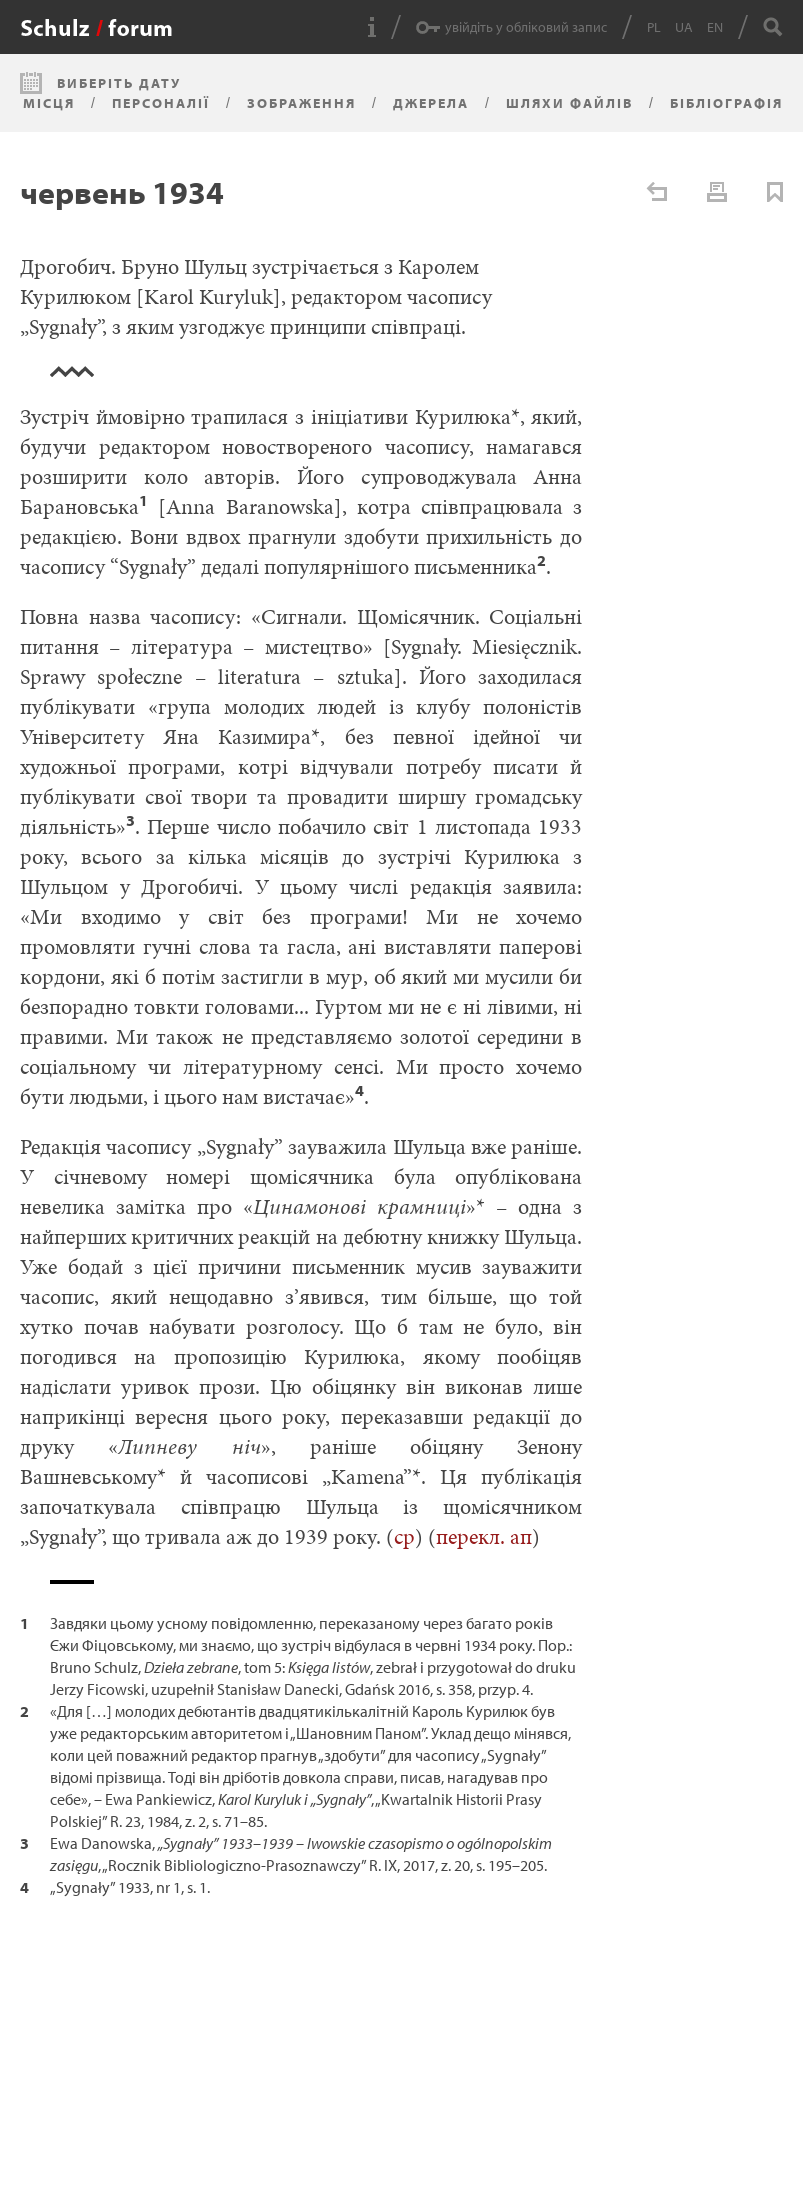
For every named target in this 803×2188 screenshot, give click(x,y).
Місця (49, 103)
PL (654, 27)
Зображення (301, 103)
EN (715, 27)
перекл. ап (484, 1536)
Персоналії (161, 103)
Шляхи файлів (569, 103)
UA (684, 27)
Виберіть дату (119, 83)
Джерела (431, 103)
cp (404, 1536)
